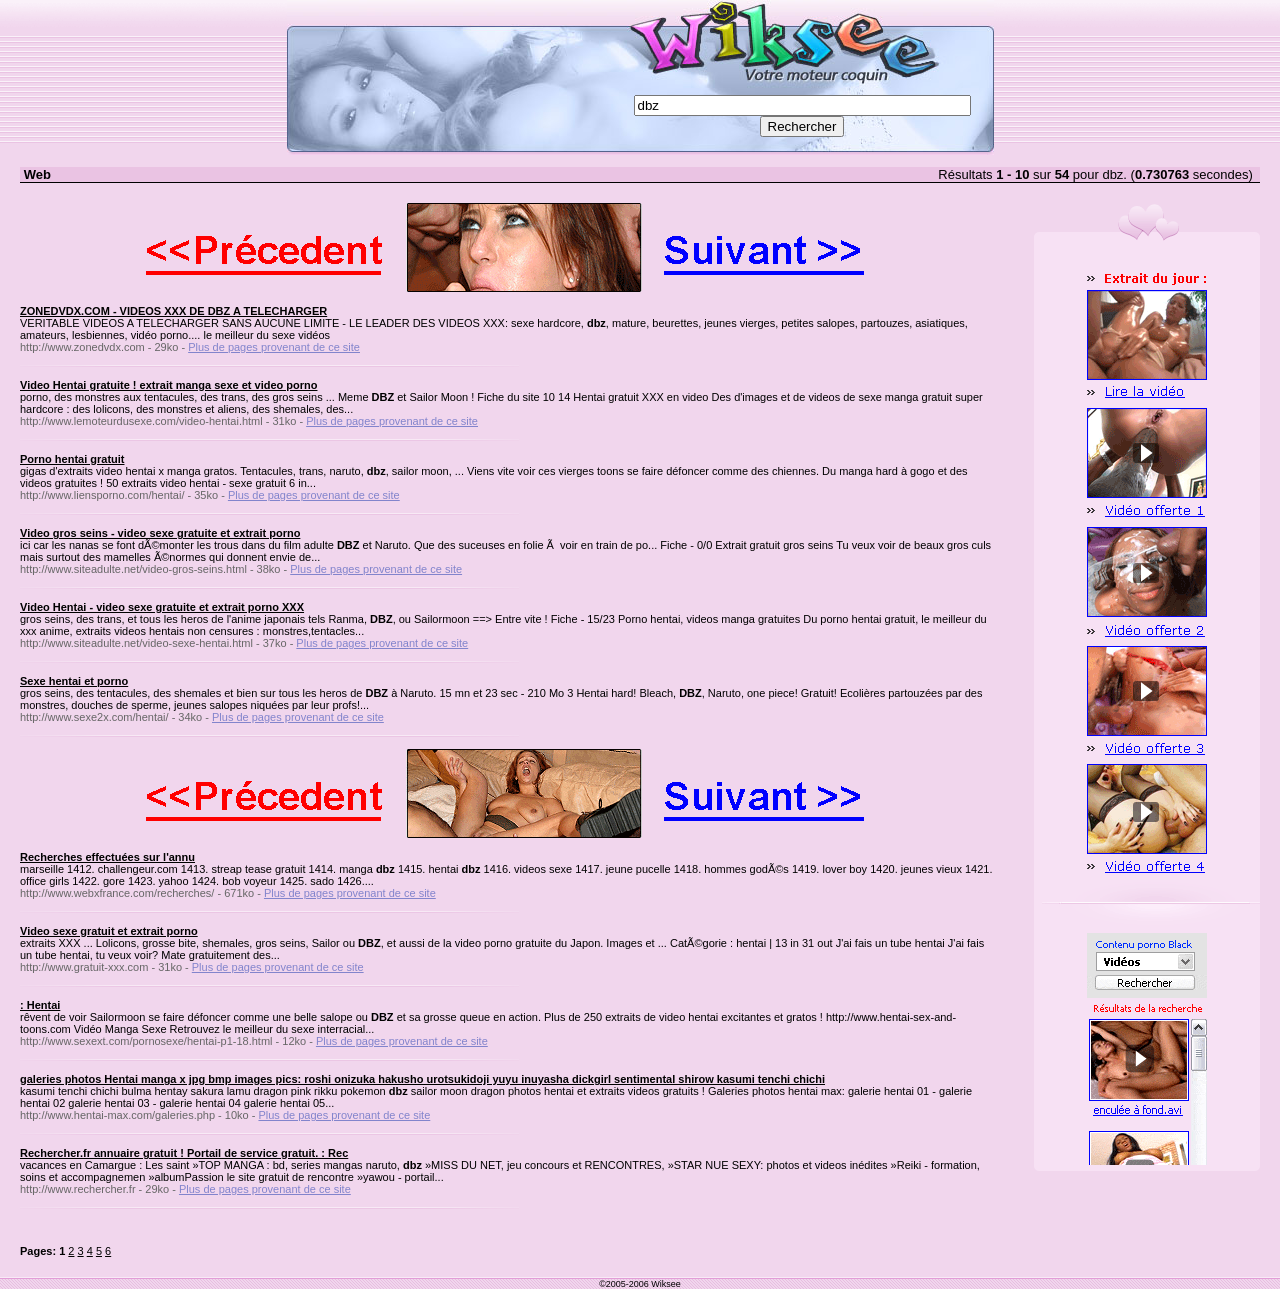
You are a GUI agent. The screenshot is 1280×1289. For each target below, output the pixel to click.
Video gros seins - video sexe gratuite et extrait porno (160, 533)
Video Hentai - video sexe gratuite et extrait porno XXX (162, 607)
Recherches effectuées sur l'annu (107, 857)
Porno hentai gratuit (72, 459)
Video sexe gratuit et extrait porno (109, 931)
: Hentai (40, 1005)
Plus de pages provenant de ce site (274, 347)
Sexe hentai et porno (74, 681)
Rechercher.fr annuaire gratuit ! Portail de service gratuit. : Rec (184, 1153)
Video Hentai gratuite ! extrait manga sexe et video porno (168, 385)
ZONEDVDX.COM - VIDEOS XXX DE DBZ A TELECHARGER (173, 311)
